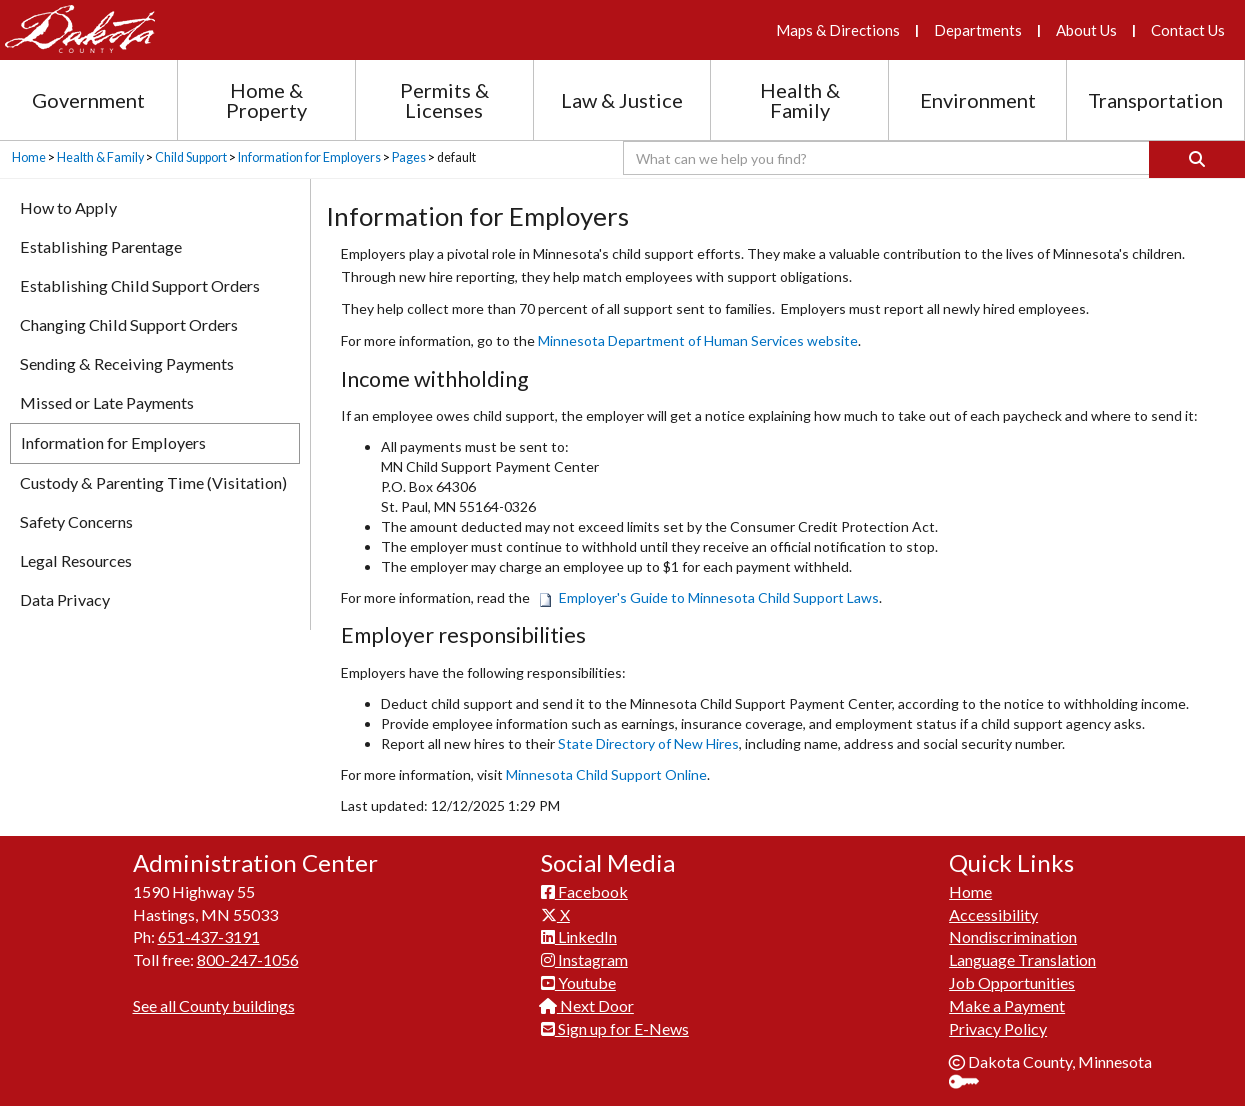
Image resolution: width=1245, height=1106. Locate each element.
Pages (409, 157)
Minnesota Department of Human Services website (698, 340)
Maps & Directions (838, 30)
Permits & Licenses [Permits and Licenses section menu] (444, 100)
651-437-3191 (209, 936)
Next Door (587, 1005)
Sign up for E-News (615, 1028)
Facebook (584, 891)
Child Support (191, 157)
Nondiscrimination (1013, 936)
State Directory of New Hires (648, 743)
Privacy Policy (998, 1028)
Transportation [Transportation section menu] (1155, 100)
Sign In (971, 1083)
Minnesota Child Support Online (606, 774)
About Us (1086, 30)
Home (29, 157)
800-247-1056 (248, 959)
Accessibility (993, 914)
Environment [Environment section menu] (978, 100)
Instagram (584, 959)
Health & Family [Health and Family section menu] (800, 100)
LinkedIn (579, 936)
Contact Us (1188, 30)
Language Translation (1022, 959)
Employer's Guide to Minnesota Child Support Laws (708, 597)
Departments (978, 30)
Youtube (578, 982)
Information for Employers (309, 157)
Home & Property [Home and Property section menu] (266, 100)
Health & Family (100, 157)
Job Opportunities (1012, 982)
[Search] (1197, 159)
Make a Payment (1007, 1005)
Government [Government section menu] (88, 100)
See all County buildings (214, 1005)
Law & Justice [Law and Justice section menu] (622, 100)
